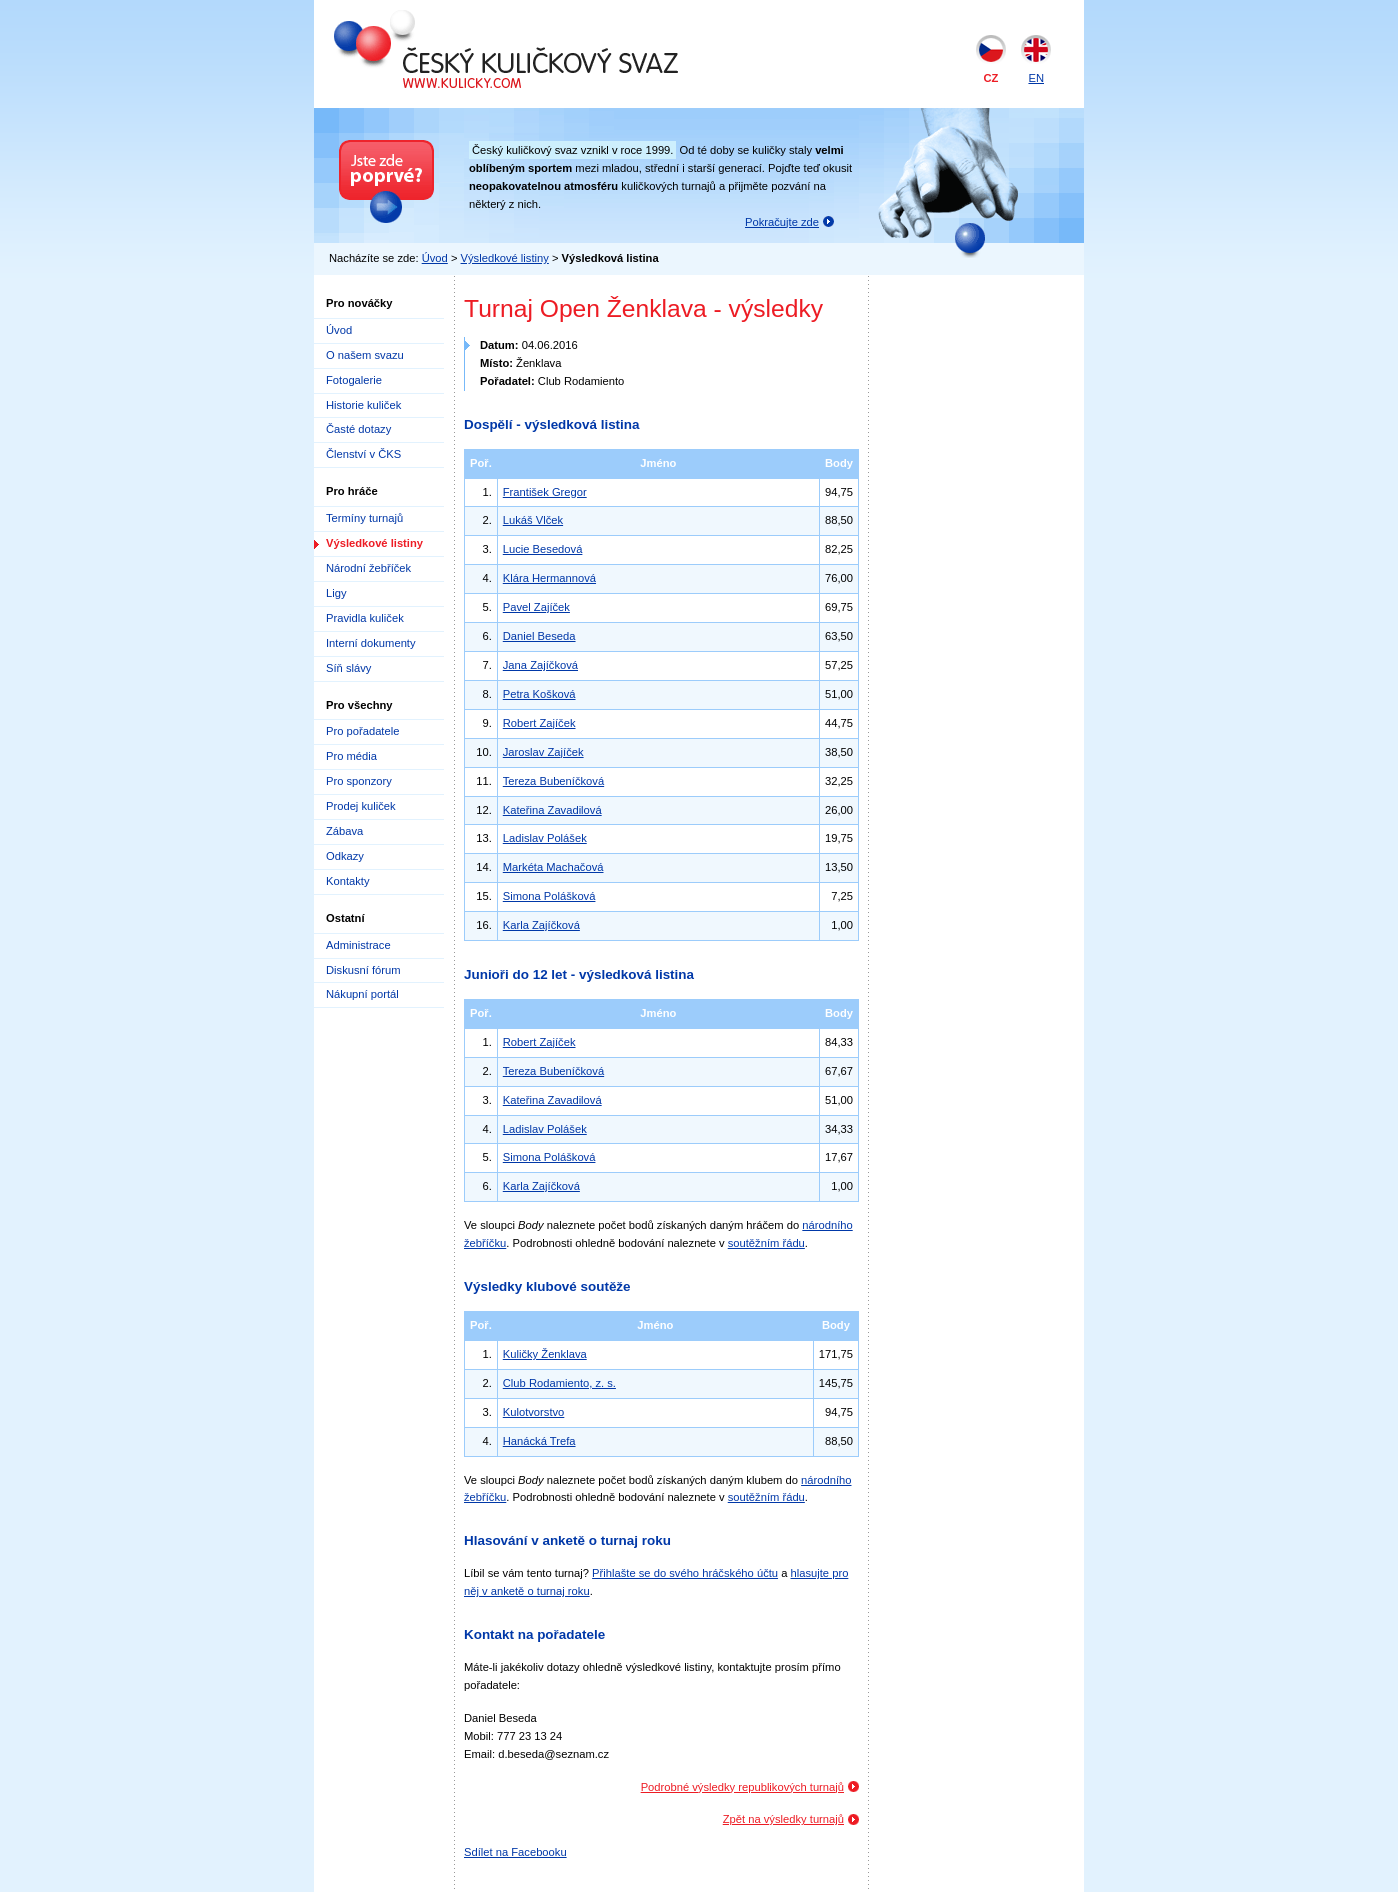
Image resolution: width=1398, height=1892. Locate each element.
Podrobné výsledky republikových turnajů (742, 1787)
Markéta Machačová (553, 867)
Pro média (351, 756)
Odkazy (345, 856)
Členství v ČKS (363, 454)
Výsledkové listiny (505, 258)
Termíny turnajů (364, 518)
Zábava (344, 831)
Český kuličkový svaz (425, 18)
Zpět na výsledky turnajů (783, 1819)
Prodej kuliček (361, 806)
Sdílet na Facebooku (515, 1852)
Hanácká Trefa (539, 1441)
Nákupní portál (362, 994)
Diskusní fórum (363, 970)
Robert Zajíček (539, 723)
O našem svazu (365, 355)
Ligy (336, 593)
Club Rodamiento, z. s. (559, 1383)
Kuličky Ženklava (545, 1354)
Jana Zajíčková (540, 665)
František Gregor (545, 492)
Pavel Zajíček (536, 607)
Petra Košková (539, 694)
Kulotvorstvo (534, 1412)
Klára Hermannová (549, 578)
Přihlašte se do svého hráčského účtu (685, 1573)
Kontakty (348, 881)
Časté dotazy (358, 429)
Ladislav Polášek (545, 838)
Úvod (435, 258)
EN (1036, 78)
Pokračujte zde (782, 222)
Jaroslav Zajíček (543, 752)
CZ (991, 78)
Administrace (358, 945)
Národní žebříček (368, 568)
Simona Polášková (549, 896)
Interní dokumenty (371, 643)
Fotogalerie (354, 380)
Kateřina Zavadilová (552, 810)
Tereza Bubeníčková (553, 781)
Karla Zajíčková (541, 925)
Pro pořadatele (362, 731)
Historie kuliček (363, 405)
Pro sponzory (359, 781)
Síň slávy (348, 668)
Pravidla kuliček (365, 618)
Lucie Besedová (543, 549)
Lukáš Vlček (533, 520)
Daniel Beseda (539, 636)
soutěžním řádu (766, 1243)
